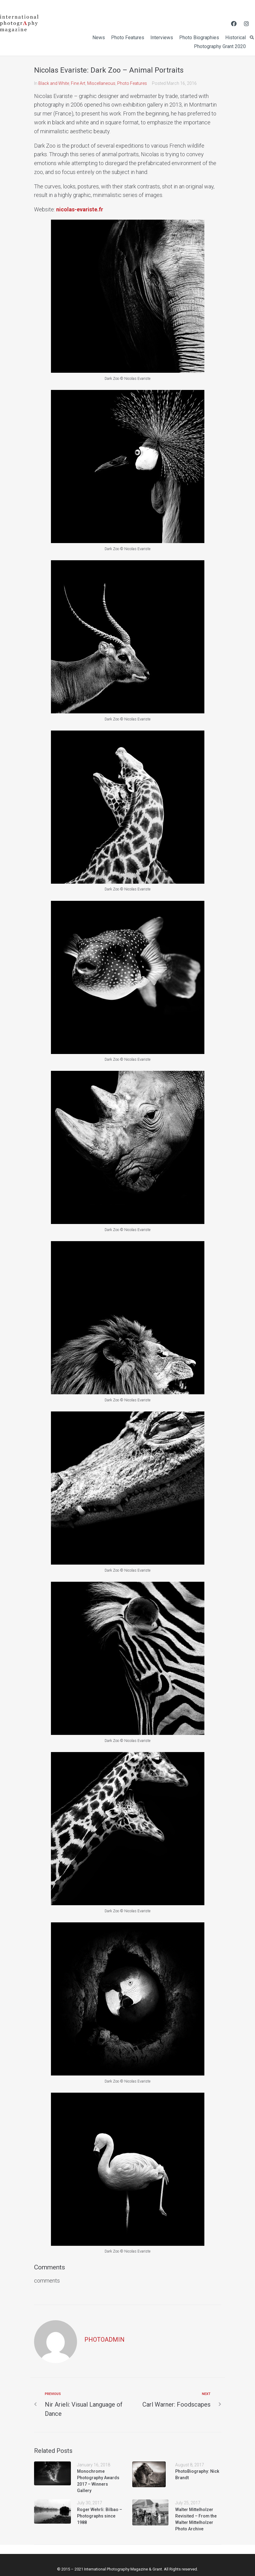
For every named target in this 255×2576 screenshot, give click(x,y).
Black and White (53, 83)
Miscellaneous (101, 83)
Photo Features (132, 83)
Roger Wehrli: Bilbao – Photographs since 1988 (99, 2516)
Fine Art (78, 83)
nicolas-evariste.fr (79, 209)
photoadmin (104, 2339)
